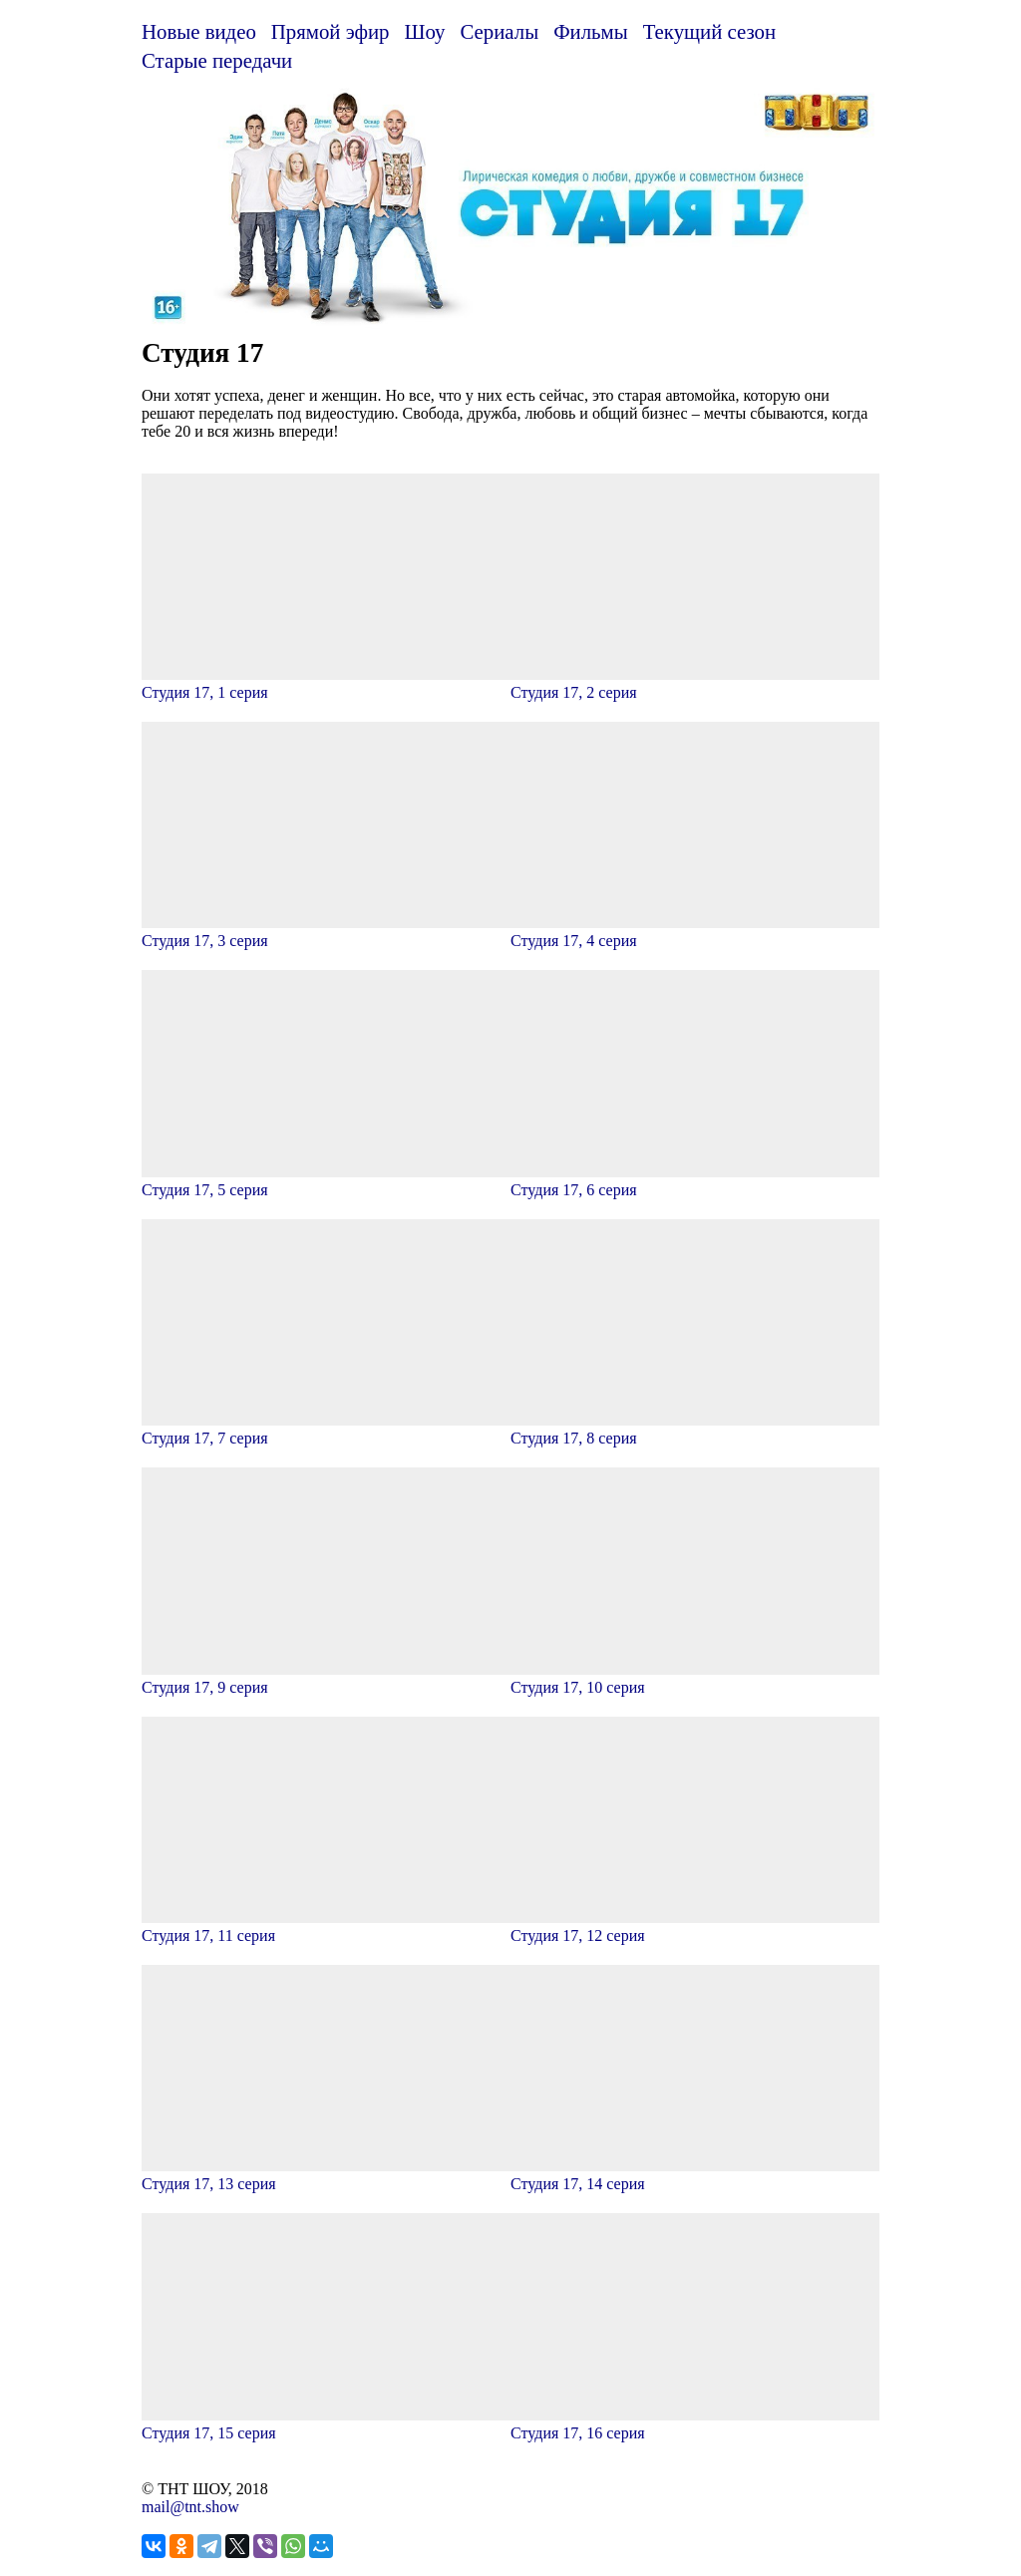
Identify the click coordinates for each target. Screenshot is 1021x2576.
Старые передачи (217, 60)
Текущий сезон (709, 31)
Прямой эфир (330, 31)
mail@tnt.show (190, 2506)
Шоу (425, 31)
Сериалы (499, 31)
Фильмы (590, 31)
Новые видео (199, 31)
